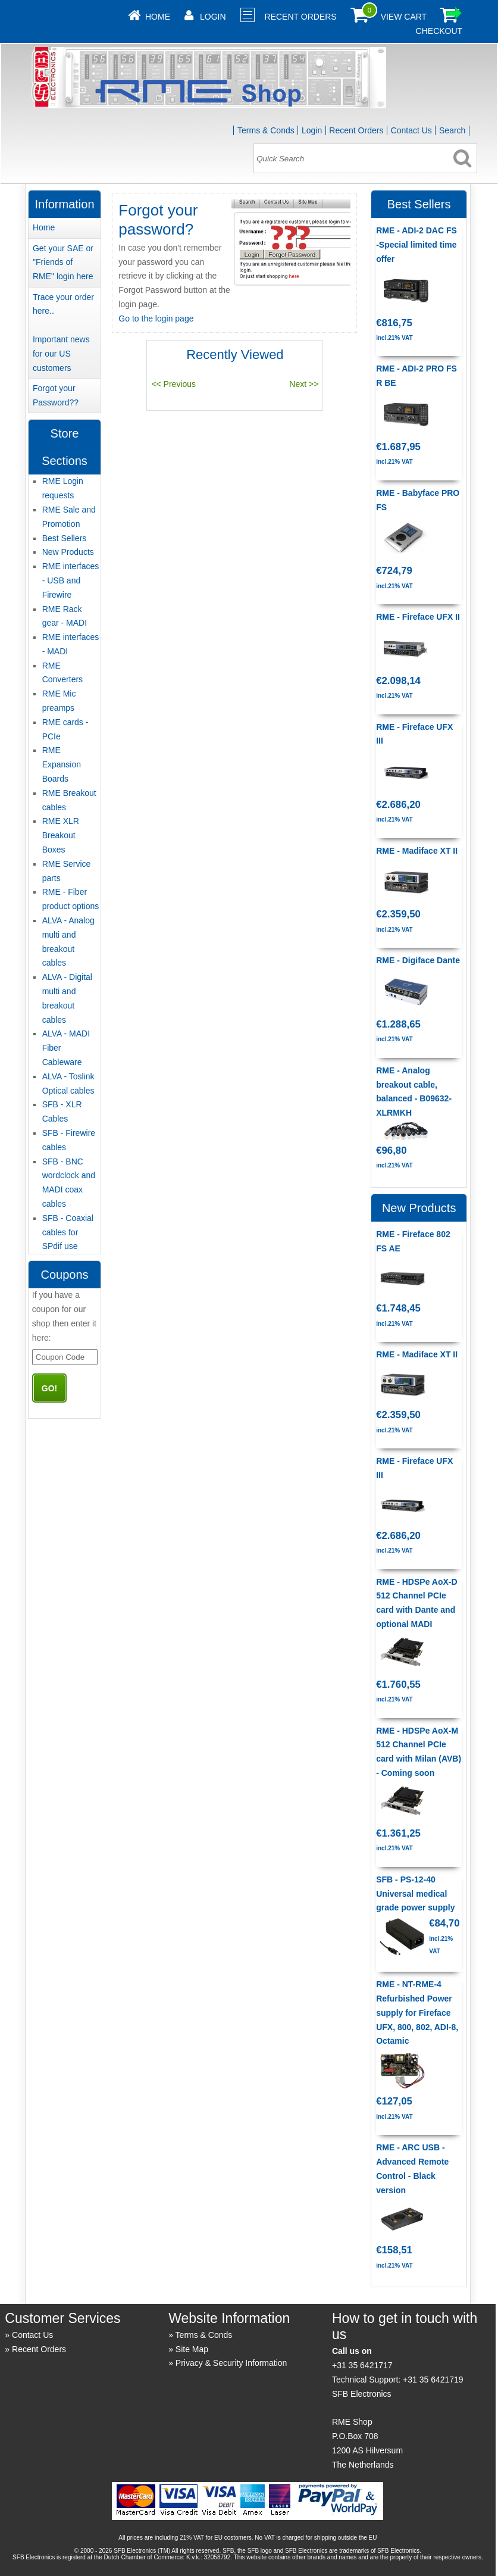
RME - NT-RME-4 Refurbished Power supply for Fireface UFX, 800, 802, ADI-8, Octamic (417, 2012)
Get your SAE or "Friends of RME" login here (63, 262)
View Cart (404, 16)
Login (213, 16)
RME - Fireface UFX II (418, 617)
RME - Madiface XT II (417, 850)
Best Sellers (64, 538)
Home (157, 16)
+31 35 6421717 (362, 2365)
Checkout (439, 31)
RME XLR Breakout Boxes (60, 835)
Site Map (192, 2349)
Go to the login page (155, 318)
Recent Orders (301, 16)
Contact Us (411, 130)
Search (452, 130)
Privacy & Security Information (231, 2363)
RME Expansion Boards (61, 764)
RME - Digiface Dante (418, 960)
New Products (68, 552)
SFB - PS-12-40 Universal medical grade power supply (415, 1894)
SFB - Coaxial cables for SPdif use (67, 1232)
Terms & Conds (266, 130)
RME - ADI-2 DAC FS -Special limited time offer (416, 245)
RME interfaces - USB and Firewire (70, 580)
